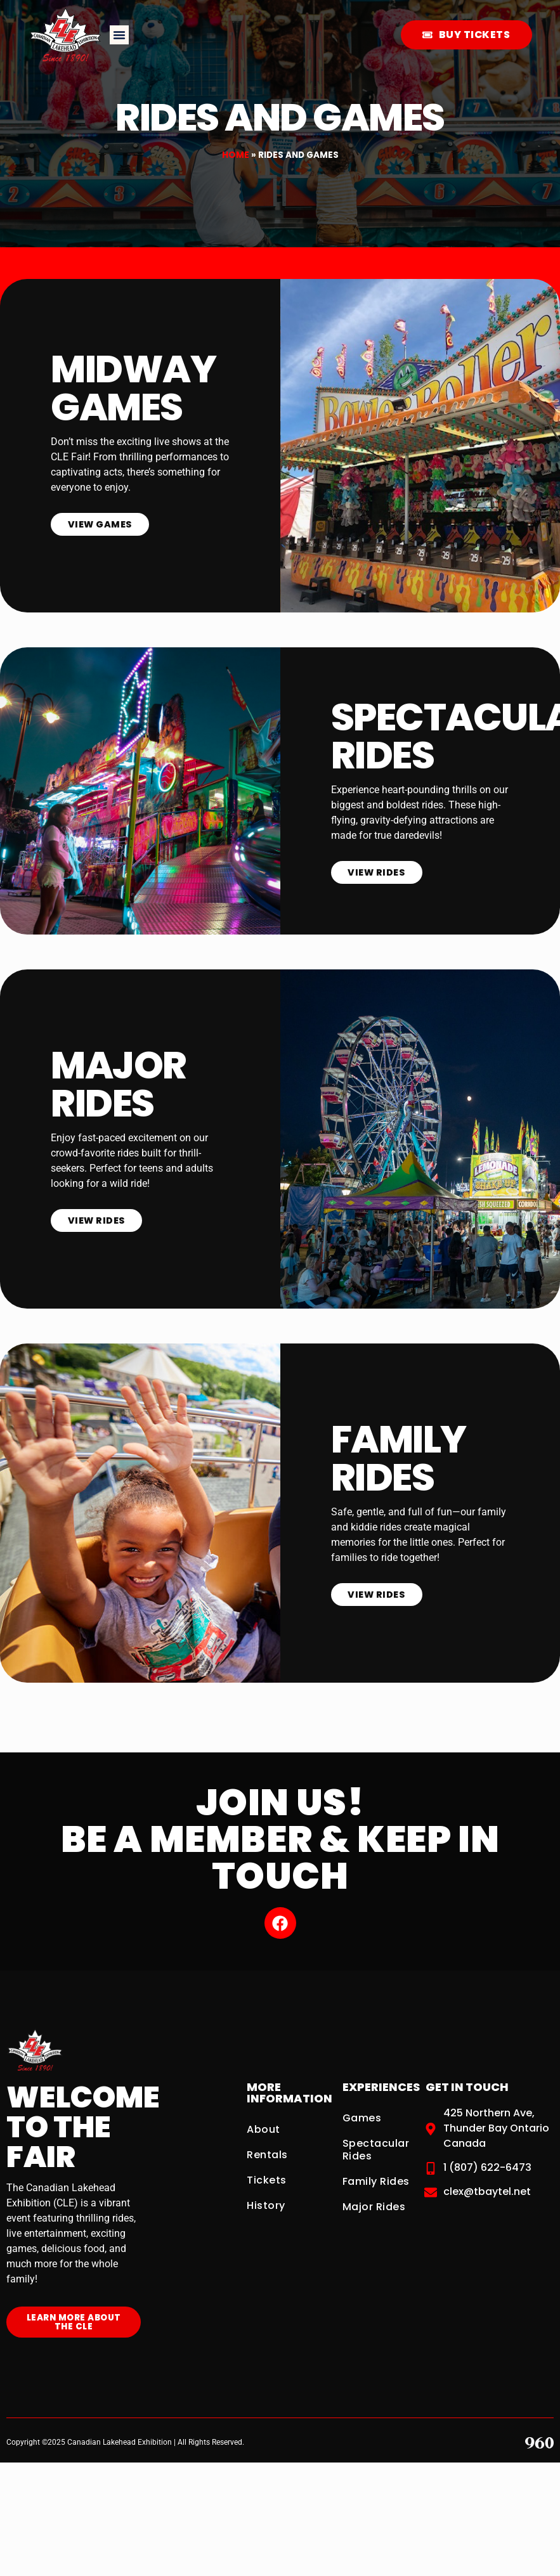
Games (362, 2111)
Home (235, 155)
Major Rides (374, 2200)
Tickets (267, 2173)
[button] (119, 34)
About (263, 2123)
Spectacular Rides (376, 2143)
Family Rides (376, 2175)
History (266, 2199)
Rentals (267, 2148)
